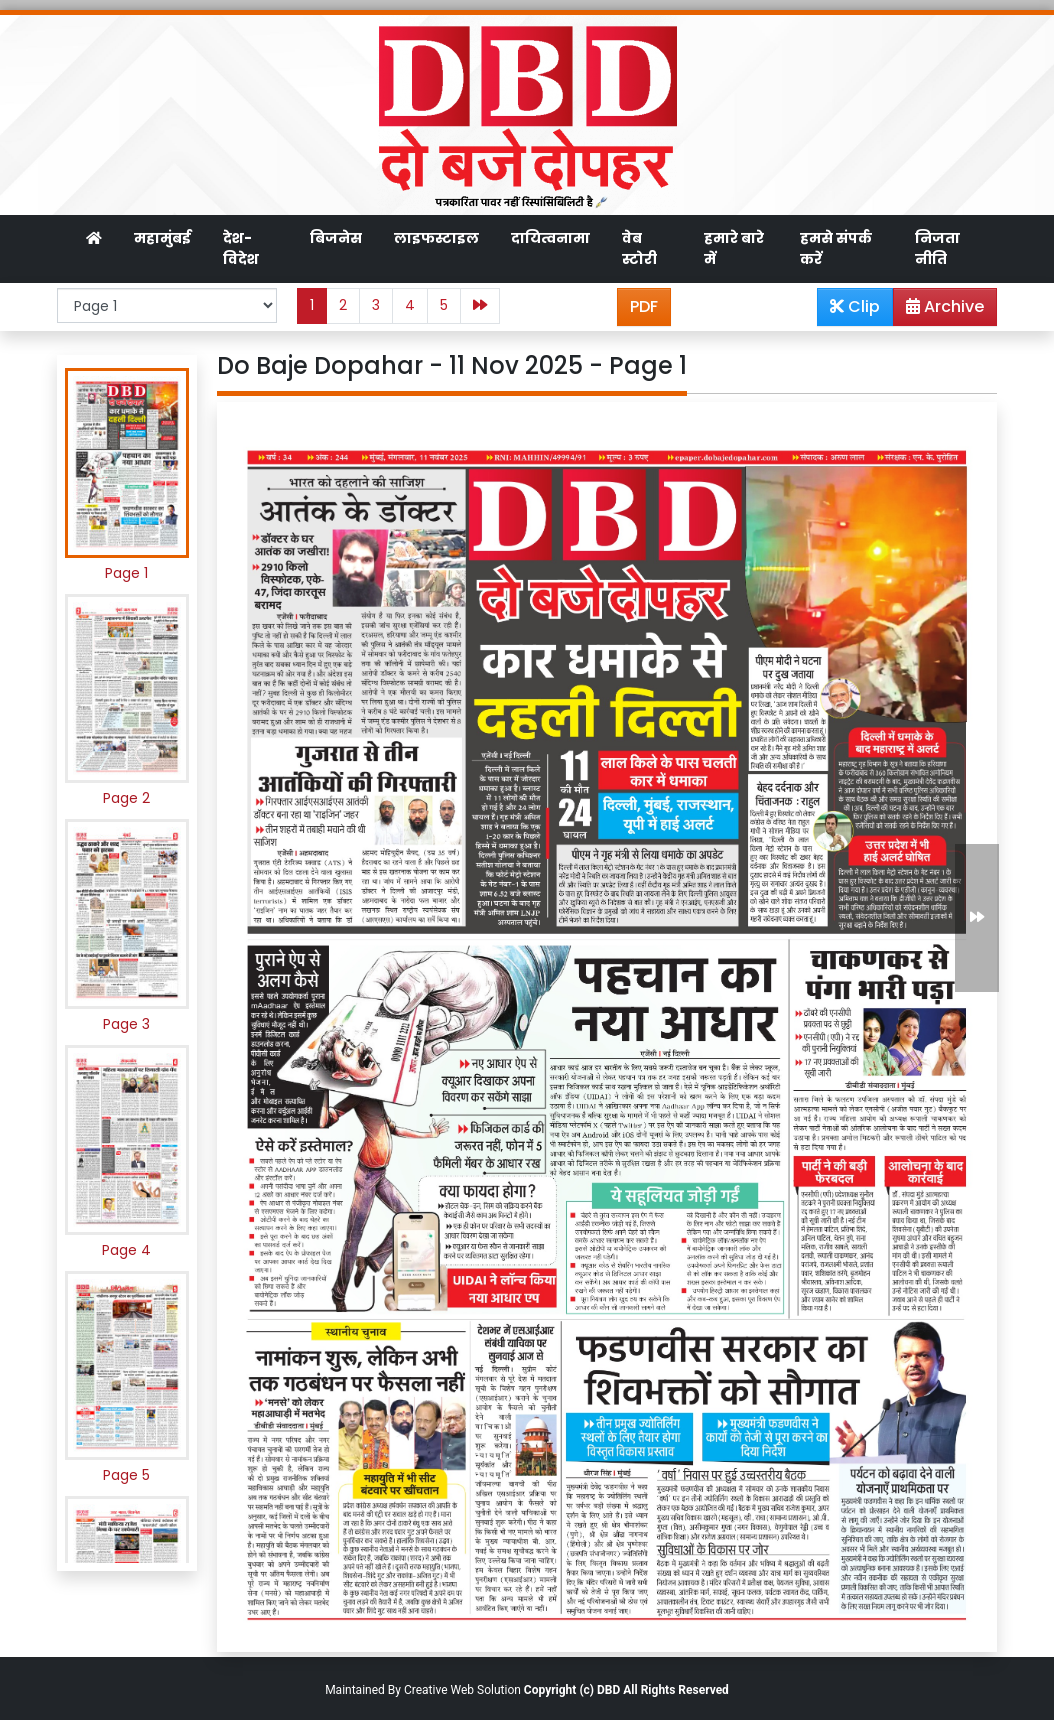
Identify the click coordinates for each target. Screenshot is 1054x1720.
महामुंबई (162, 238)
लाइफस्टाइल (436, 238)
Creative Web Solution (462, 1690)
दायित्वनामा (550, 238)
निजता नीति (937, 248)
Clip (855, 306)
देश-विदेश (241, 248)
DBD (608, 1690)
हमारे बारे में (734, 248)
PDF (644, 306)
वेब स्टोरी (639, 248)
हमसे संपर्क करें (836, 248)
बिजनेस (336, 238)
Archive (939, 310)
